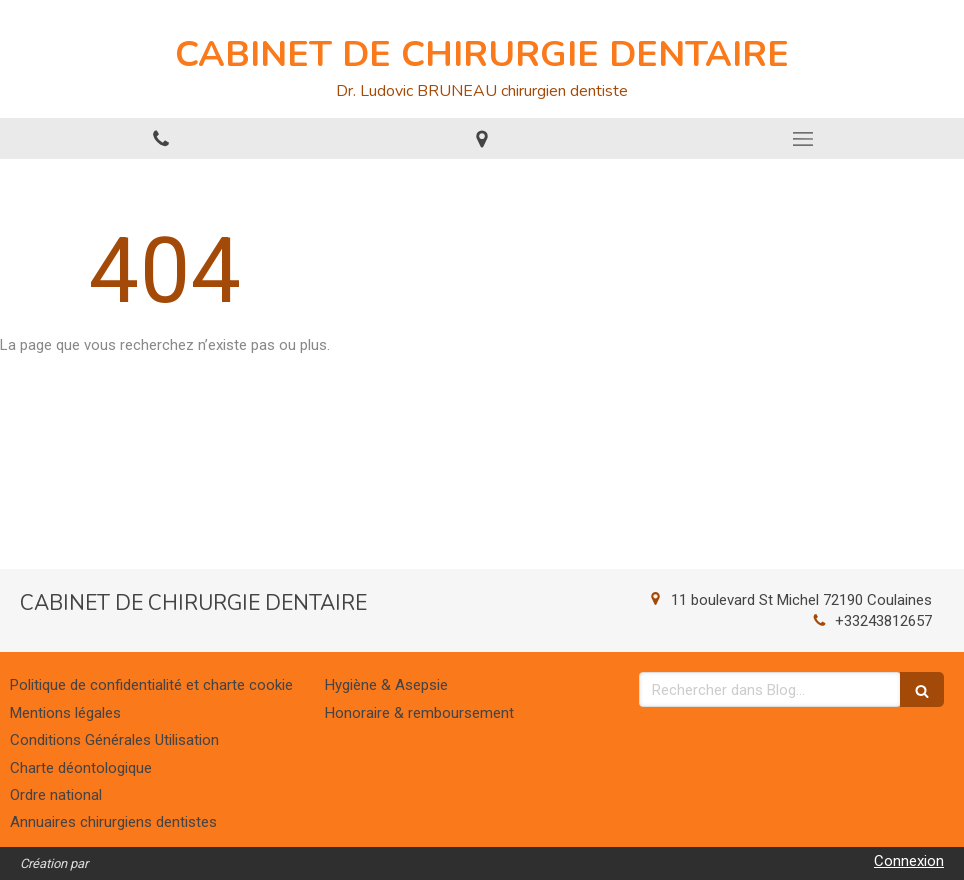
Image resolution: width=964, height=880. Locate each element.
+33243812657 (883, 621)
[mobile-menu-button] (803, 139)
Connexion (909, 861)
